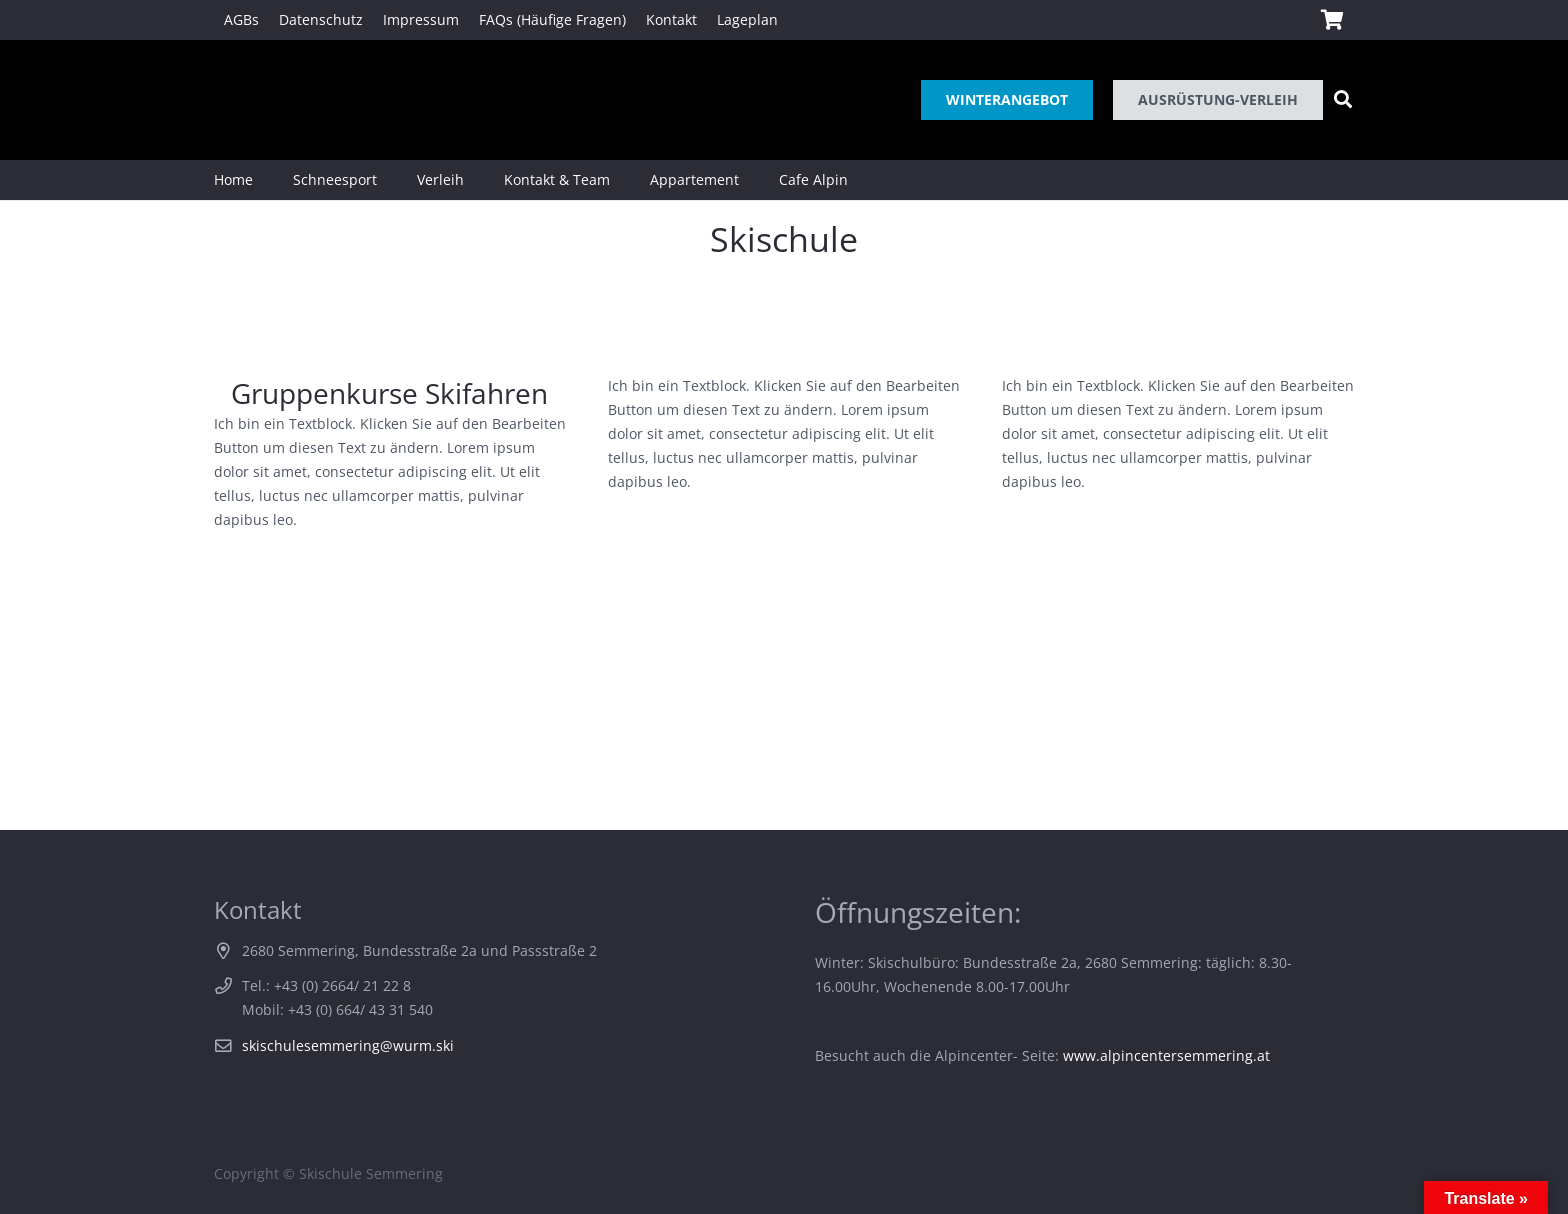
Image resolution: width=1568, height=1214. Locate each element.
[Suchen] (1343, 99)
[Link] (242, 100)
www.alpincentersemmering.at (1166, 1055)
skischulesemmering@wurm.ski (348, 1045)
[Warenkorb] (1332, 20)
